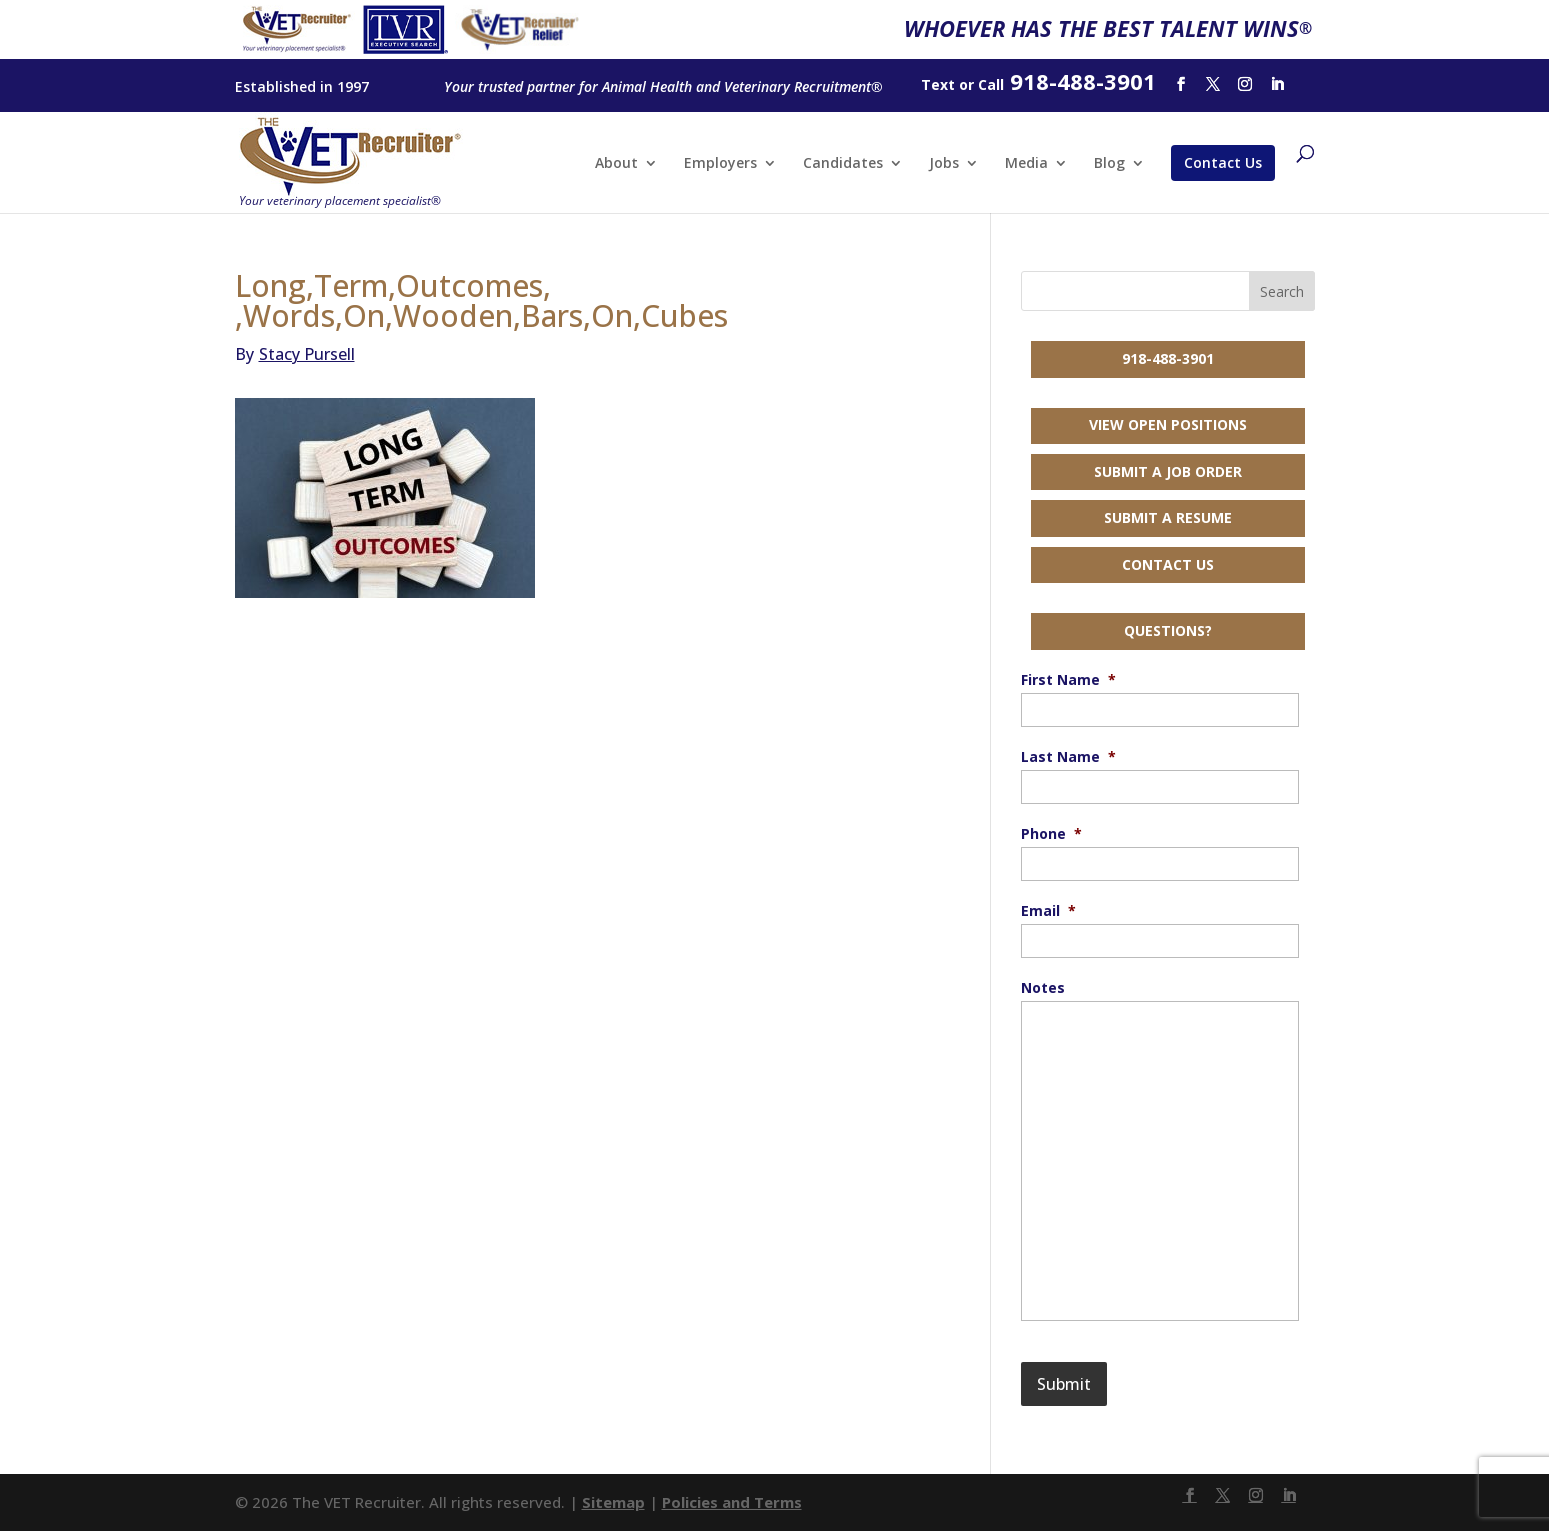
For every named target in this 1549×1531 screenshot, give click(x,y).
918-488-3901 (1168, 358)
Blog (1109, 164)
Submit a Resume (1168, 517)
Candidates (843, 164)
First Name (1068, 680)
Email (1048, 911)
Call (991, 84)
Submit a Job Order (1168, 471)
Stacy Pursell (295, 354)
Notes (1043, 988)
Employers (720, 164)
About (616, 164)
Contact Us (1223, 162)
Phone (1051, 834)
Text (938, 84)
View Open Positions (1168, 424)
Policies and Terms (732, 1502)
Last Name (1068, 757)
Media (1026, 164)
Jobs (944, 164)
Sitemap (613, 1502)
